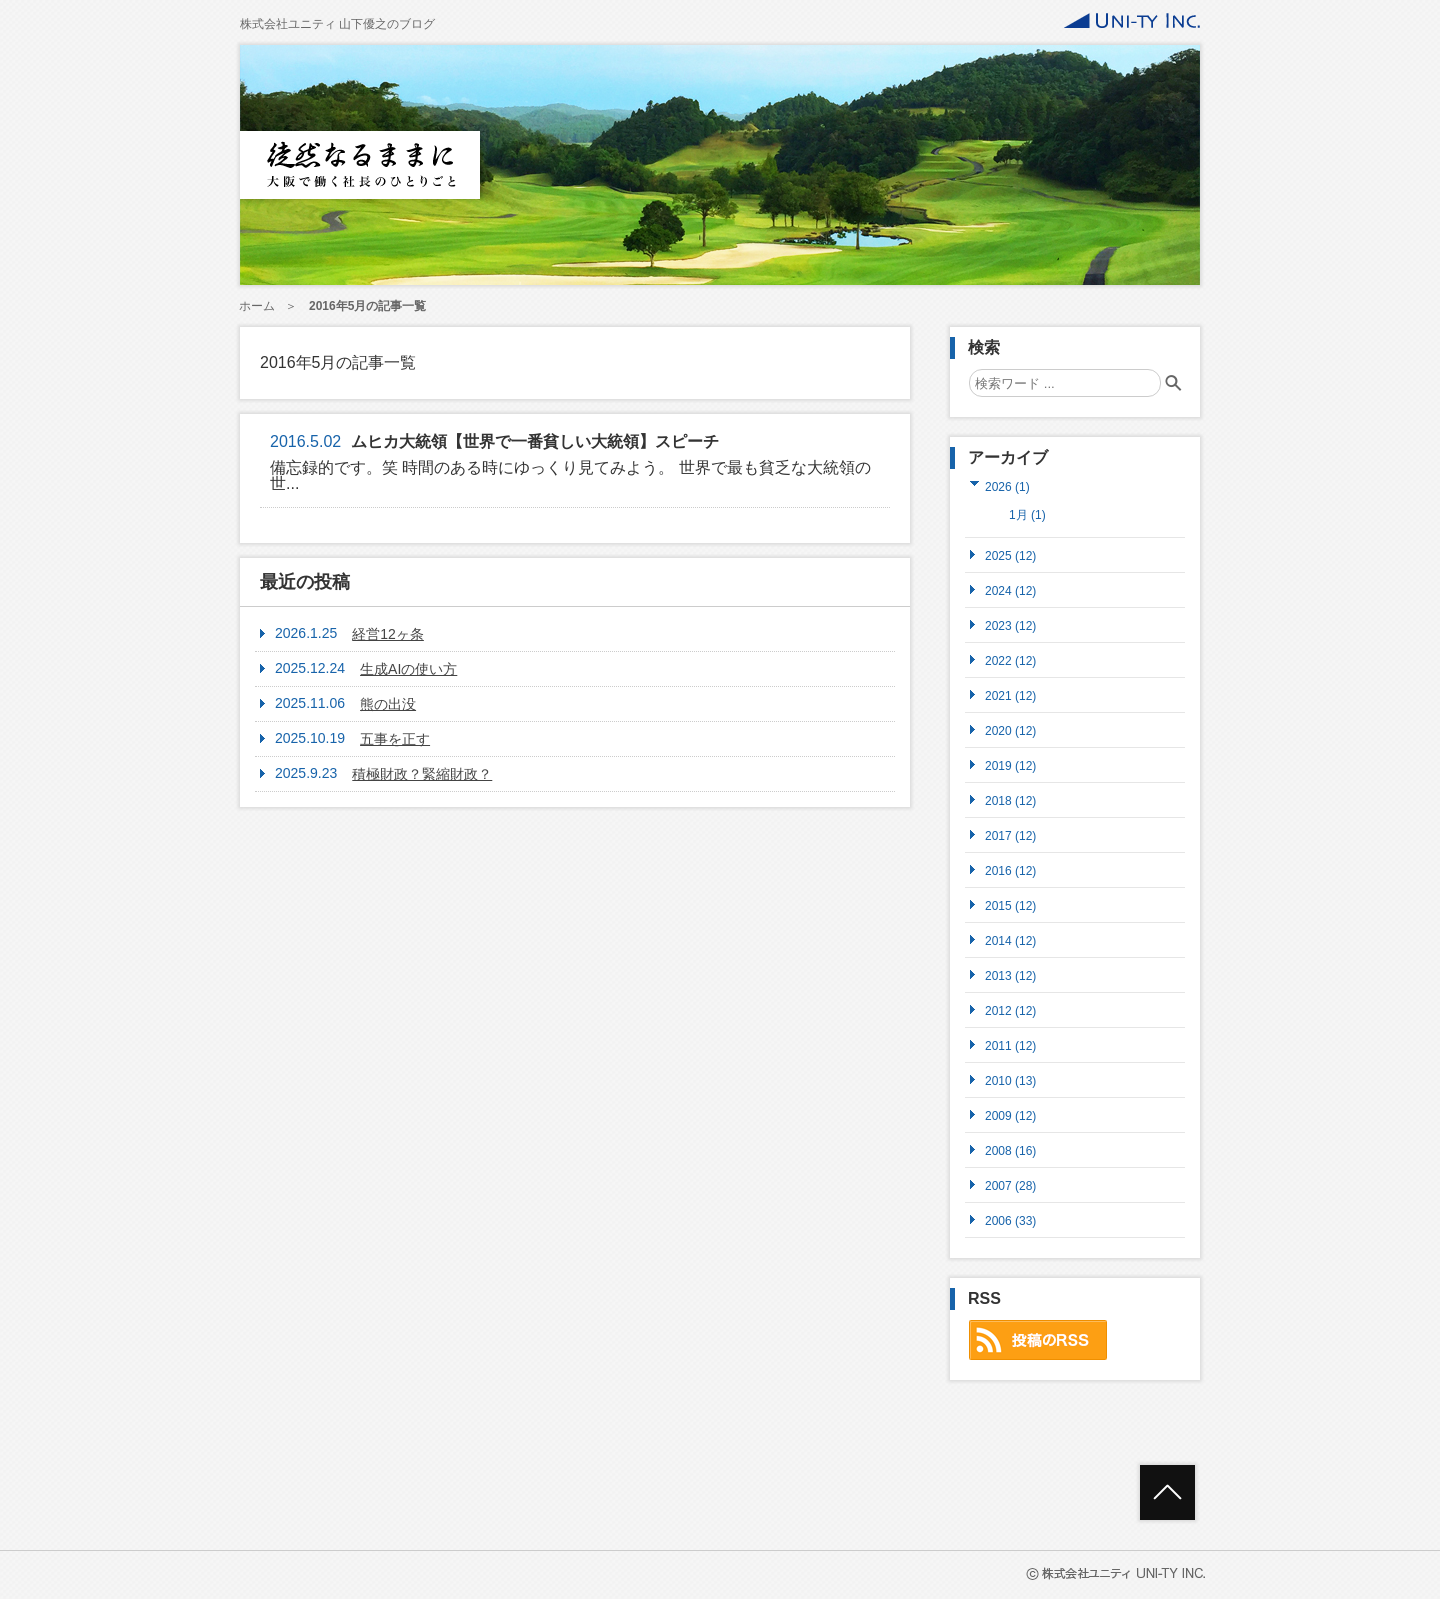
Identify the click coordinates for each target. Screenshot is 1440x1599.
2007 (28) (1010, 1185)
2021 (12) (1010, 695)
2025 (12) (1010, 555)
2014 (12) (1010, 940)
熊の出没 (388, 704)
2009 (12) (1010, 1115)
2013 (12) (1010, 975)
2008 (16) (1010, 1150)
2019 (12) (1010, 765)
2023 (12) (1010, 625)
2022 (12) (1010, 660)
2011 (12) (1010, 1045)
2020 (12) (1010, 730)
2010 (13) (1010, 1080)
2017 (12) (1010, 835)
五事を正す (395, 739)
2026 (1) (1007, 486)
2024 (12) (1010, 590)
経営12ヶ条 (388, 634)
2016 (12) (1010, 870)
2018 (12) (1010, 800)
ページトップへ (1167, 1492)
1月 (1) (1027, 515)
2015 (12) (1010, 905)
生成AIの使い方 (408, 669)
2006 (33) (1010, 1220)
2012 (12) (1010, 1010)
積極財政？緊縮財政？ (422, 774)
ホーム (257, 306)
